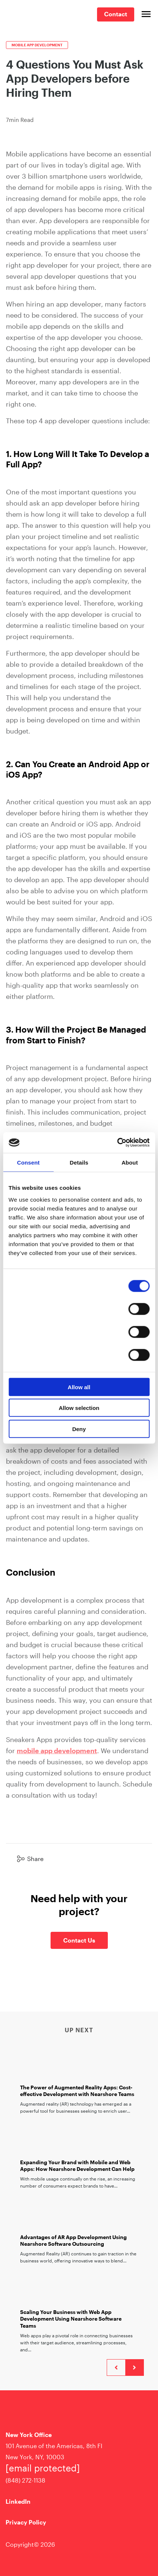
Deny (79, 1429)
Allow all (79, 1387)
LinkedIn (18, 2501)
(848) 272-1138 (25, 2480)
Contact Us (79, 1940)
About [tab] (130, 1162)
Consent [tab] (28, 1162)
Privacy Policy (26, 2522)
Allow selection (79, 1408)
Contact (115, 13)
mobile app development (57, 1750)
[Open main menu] (146, 14)
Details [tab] (79, 1162)
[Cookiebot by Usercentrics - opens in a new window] (116, 1143)
